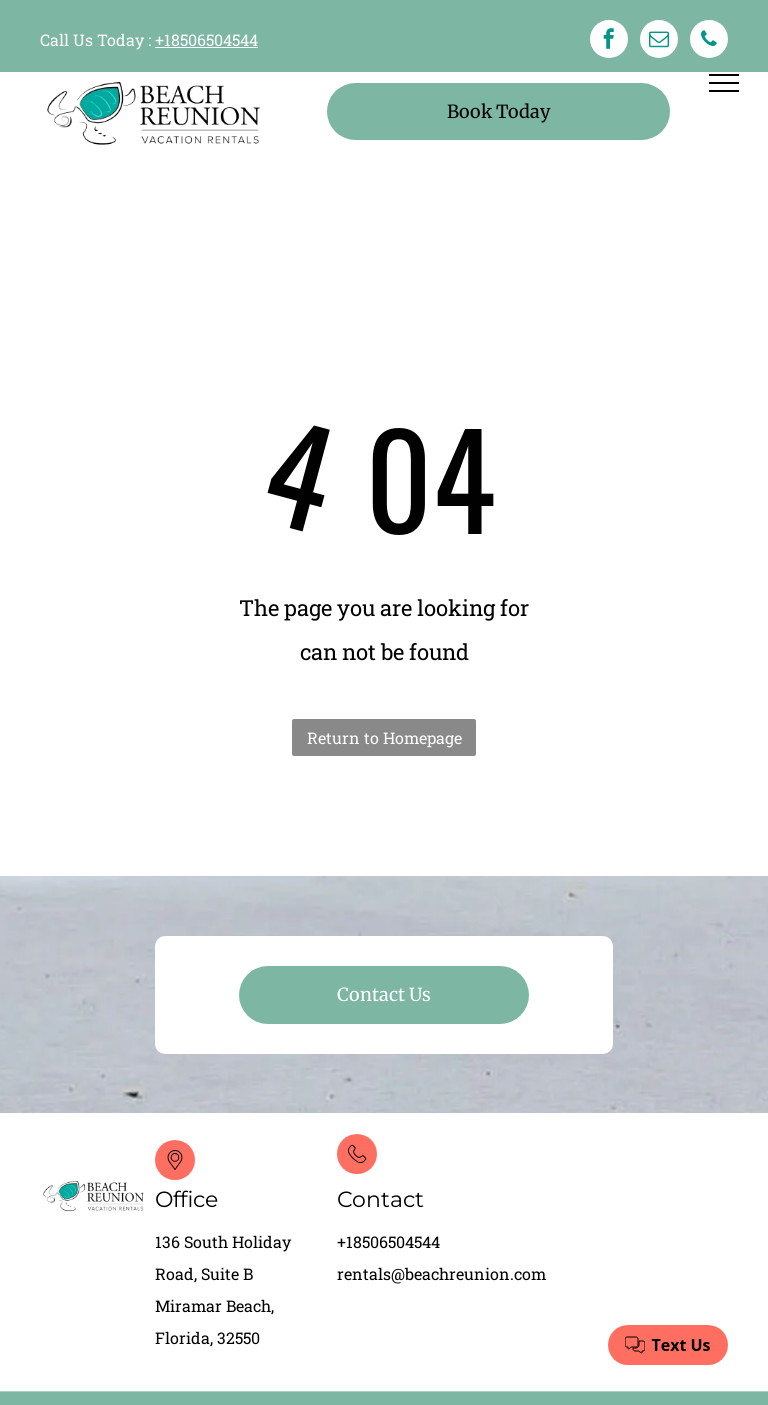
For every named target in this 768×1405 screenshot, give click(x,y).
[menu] (724, 83)
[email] (659, 41)
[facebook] (609, 41)
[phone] (709, 41)
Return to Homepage (384, 737)
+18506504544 (206, 39)
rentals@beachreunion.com (441, 1273)
